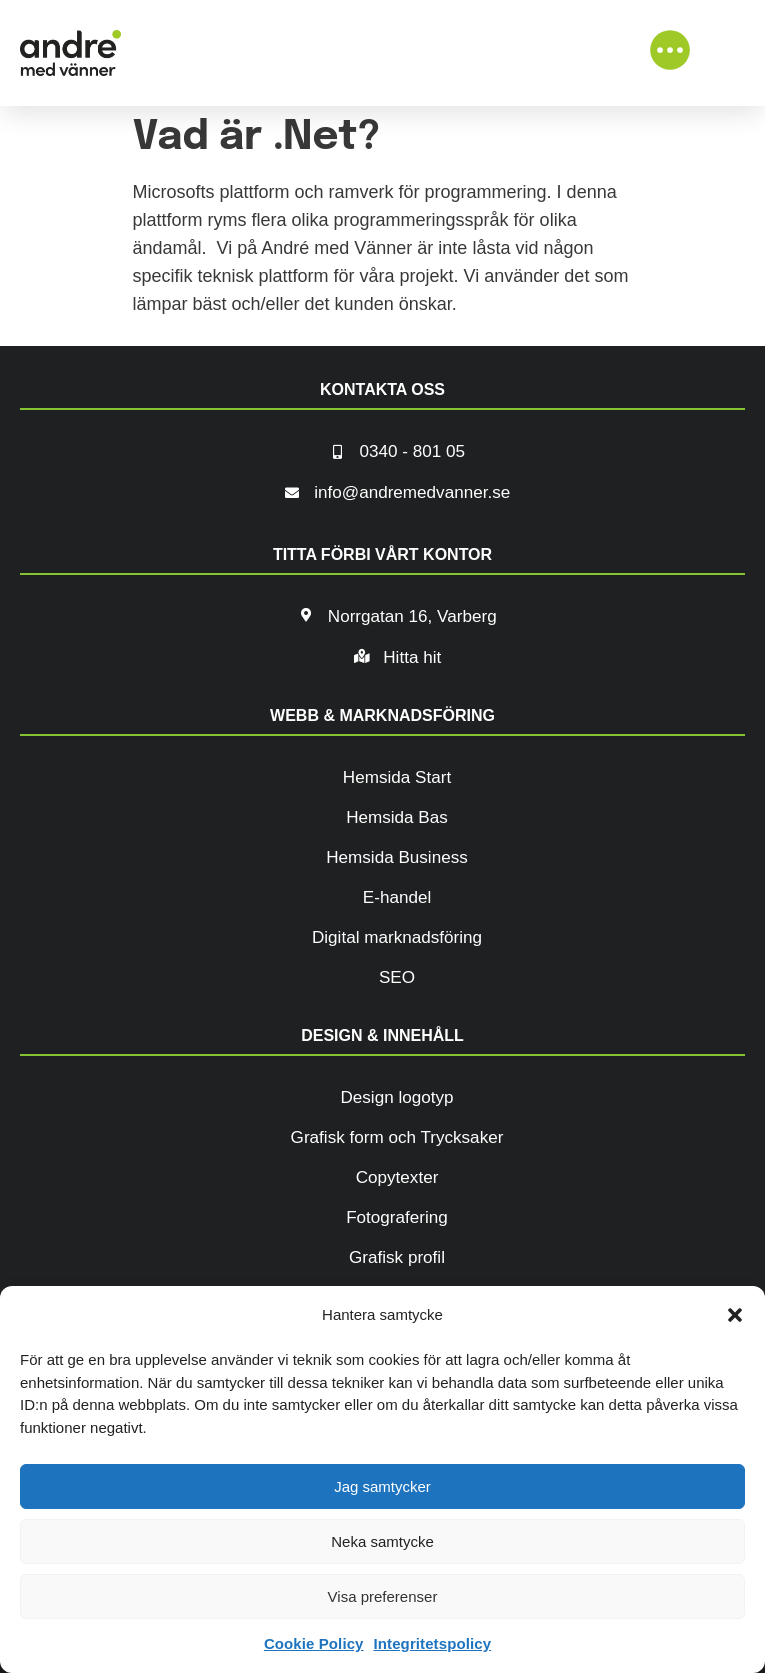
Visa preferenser (383, 1596)
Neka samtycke (382, 1541)
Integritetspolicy (433, 1643)
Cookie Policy (314, 1643)
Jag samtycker (382, 1486)
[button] (735, 1315)
